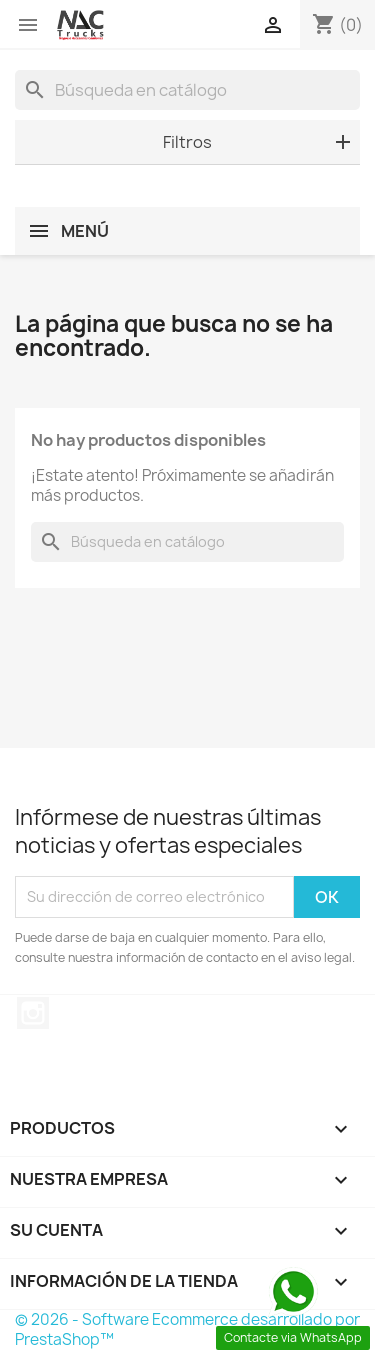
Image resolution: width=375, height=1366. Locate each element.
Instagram (33, 1013)
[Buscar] (187, 90)
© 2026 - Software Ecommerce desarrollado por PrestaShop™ (187, 1329)
